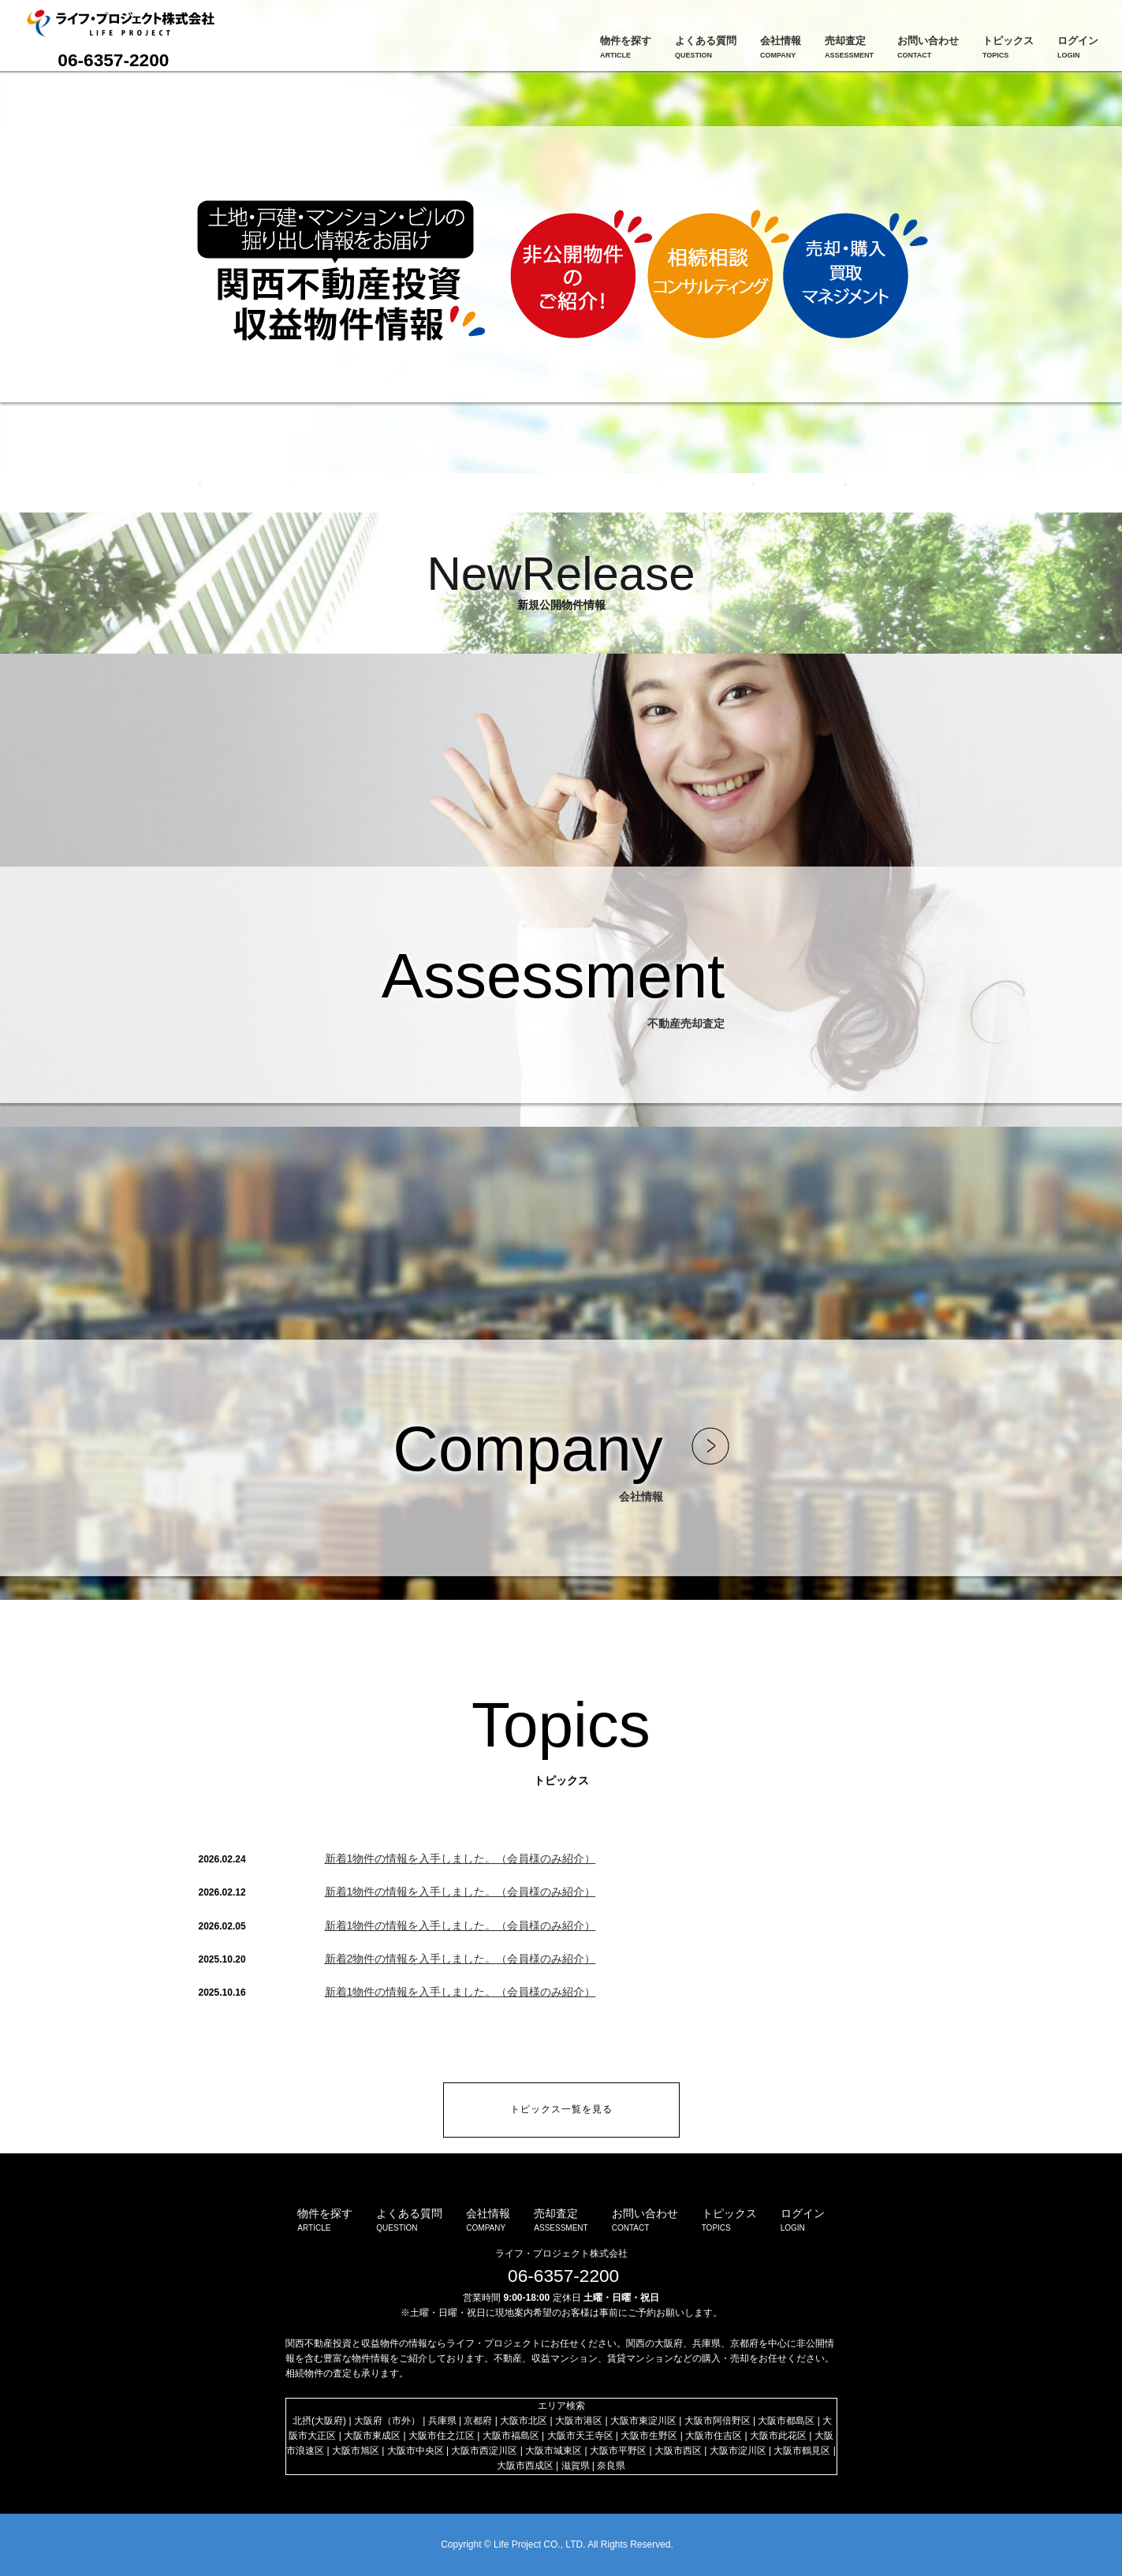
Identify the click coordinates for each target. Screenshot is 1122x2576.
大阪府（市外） (387, 2420)
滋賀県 (575, 2465)
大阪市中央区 (415, 2450)
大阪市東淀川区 (643, 2420)
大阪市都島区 (786, 2420)
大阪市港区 (578, 2420)
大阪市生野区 (649, 2435)
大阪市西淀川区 (484, 2450)
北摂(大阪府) (319, 2420)
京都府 (478, 2420)
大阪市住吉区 (713, 2435)
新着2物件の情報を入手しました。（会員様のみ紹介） (460, 1958)
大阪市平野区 (618, 2450)
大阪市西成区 (525, 2465)
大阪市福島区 (511, 2435)
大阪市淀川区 (738, 2450)
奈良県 (611, 2465)
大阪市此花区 (778, 2435)
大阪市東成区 (372, 2435)
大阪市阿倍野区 (717, 2420)
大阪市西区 (678, 2450)
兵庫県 (442, 2420)
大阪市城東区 (553, 2450)
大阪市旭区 (355, 2450)
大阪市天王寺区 (580, 2435)
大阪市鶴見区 (801, 2450)
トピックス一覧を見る (561, 2109)
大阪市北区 (523, 2420)
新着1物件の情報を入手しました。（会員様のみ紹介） (460, 1858)
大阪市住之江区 (441, 2435)
